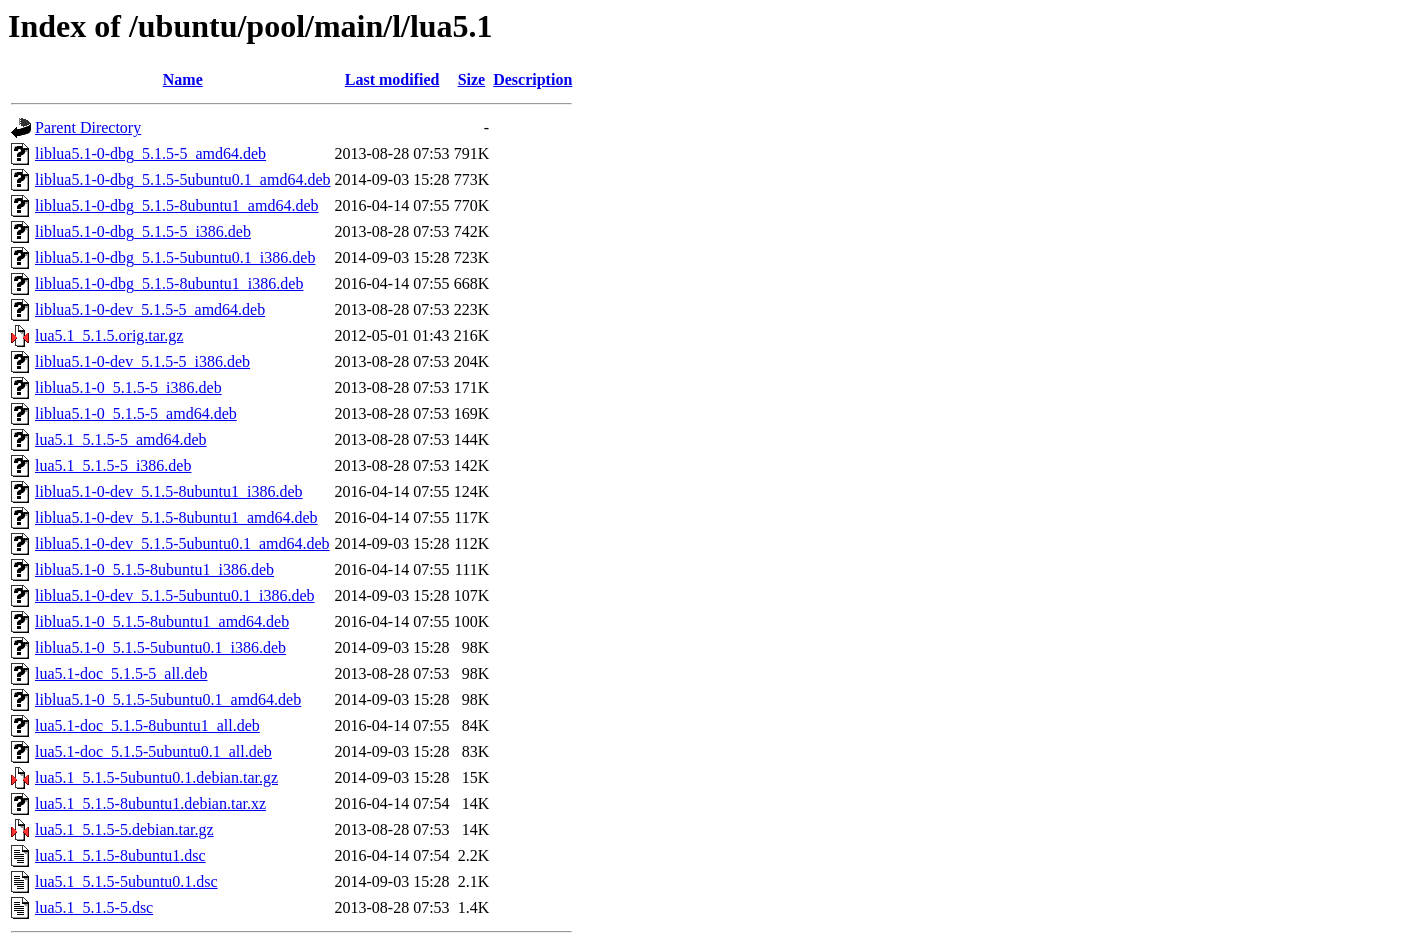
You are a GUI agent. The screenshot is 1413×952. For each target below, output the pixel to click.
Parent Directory (88, 127)
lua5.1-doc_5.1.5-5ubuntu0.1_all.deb (153, 751)
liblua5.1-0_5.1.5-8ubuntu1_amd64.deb (162, 621)
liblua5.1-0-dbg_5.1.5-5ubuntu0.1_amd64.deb (183, 179)
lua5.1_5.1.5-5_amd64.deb (121, 439)
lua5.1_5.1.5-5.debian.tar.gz (124, 829)
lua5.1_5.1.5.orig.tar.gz (109, 335)
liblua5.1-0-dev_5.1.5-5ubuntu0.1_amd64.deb (182, 543)
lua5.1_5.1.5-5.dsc (94, 907)
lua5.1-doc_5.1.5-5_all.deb (121, 673)
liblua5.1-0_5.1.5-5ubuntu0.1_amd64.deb (168, 699)
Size (472, 79)
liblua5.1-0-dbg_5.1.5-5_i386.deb (143, 231)
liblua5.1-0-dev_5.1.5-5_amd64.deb (150, 309)
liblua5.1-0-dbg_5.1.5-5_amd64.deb (150, 153)
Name (183, 79)
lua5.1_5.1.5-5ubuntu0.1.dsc (126, 881)
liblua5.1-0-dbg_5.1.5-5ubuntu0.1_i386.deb (175, 257)
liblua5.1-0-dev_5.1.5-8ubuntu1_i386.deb (169, 491)
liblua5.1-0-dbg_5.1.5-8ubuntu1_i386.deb (169, 283)
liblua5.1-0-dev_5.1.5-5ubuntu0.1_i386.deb (175, 595)
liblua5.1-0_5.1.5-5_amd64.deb (136, 413)
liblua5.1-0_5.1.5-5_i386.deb (128, 387)
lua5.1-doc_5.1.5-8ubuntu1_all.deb (147, 725)
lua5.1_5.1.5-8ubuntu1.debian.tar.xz (150, 803)
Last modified (392, 79)
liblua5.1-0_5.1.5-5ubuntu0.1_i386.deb (160, 647)
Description (532, 79)
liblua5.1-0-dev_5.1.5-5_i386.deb (142, 361)
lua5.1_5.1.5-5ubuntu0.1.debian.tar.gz (156, 777)
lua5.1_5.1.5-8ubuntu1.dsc (120, 855)
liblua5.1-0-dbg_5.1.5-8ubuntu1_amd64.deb (177, 205)
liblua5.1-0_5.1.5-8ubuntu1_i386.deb (154, 569)
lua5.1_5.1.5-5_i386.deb (113, 465)
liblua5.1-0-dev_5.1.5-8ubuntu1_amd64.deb (176, 517)
